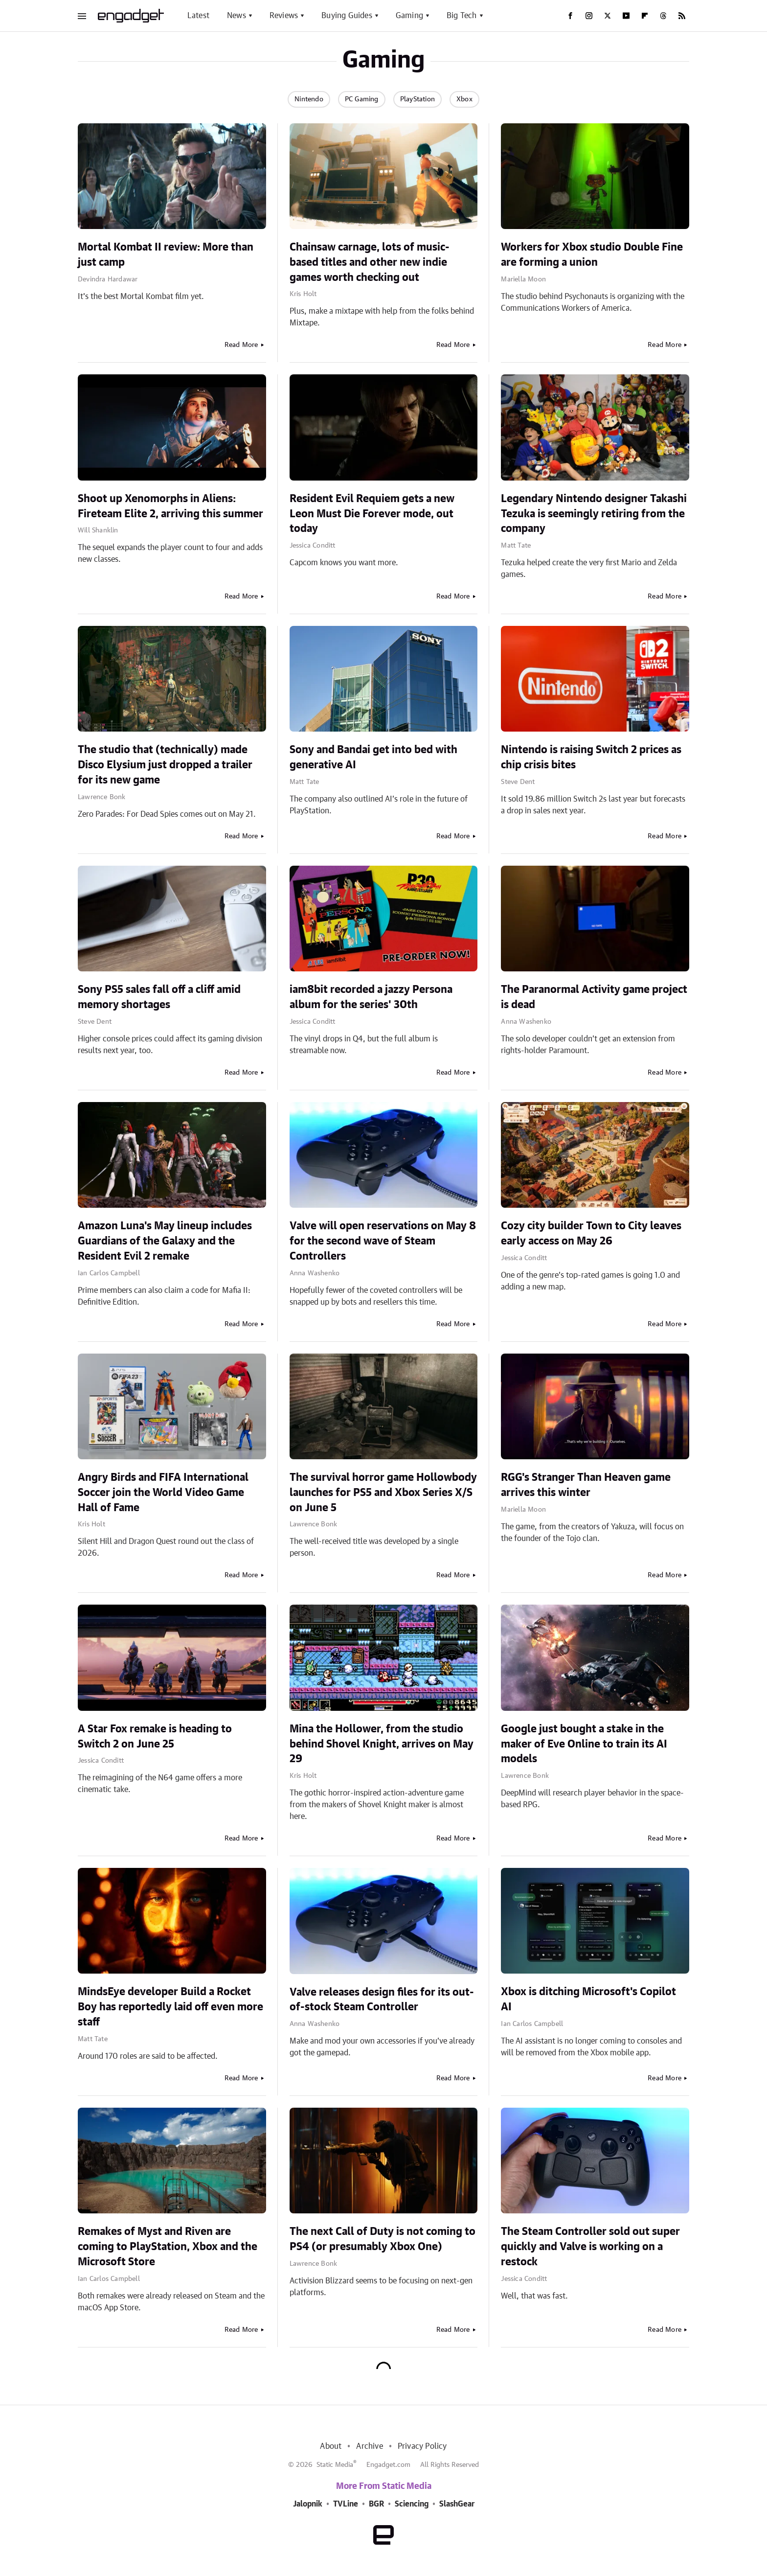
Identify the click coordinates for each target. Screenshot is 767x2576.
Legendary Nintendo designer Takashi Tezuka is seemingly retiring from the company (594, 513)
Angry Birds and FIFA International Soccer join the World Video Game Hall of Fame (163, 1492)
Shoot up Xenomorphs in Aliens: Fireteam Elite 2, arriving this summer (170, 506)
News (236, 16)
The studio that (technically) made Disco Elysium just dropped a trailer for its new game (165, 764)
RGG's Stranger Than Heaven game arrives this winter (586, 1485)
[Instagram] (589, 15)
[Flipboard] (644, 15)
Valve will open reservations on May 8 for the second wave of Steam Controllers (383, 1241)
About (330, 2446)
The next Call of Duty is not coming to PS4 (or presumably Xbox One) (382, 2239)
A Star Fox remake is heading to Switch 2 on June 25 (155, 1736)
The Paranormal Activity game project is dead (594, 997)
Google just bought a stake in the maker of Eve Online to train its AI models (584, 1744)
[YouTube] (626, 15)
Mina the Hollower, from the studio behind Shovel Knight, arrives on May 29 (382, 1744)
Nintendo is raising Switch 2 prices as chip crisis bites (591, 757)
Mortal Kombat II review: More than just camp (165, 255)
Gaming (409, 16)
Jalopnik (307, 2504)
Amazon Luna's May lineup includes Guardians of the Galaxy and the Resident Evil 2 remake (165, 1241)
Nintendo (308, 99)
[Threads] (663, 15)
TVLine (345, 2504)
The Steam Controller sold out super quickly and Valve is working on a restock (590, 2246)
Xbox (464, 99)
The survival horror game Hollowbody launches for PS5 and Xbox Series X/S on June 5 (383, 1492)
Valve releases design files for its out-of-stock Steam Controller (382, 2000)
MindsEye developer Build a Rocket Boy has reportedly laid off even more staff (170, 2006)
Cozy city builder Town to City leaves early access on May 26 (591, 1233)
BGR (376, 2504)
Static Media (334, 2464)
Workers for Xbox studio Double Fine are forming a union (592, 255)
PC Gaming (362, 99)
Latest (198, 16)
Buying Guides (346, 16)
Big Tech (462, 16)
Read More (241, 345)
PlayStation (417, 99)
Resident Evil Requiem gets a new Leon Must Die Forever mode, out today (372, 513)
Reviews (284, 16)
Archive (369, 2446)
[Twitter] (607, 15)
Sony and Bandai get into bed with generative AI (373, 757)
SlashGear (456, 2504)
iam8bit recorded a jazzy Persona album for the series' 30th (371, 997)
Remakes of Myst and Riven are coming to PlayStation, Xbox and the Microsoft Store (167, 2246)
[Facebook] (570, 15)
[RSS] (682, 15)
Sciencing (412, 2504)
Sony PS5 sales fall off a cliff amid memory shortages (159, 997)
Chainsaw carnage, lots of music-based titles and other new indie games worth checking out (370, 262)
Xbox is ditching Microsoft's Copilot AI (588, 1999)
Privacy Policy (422, 2446)
